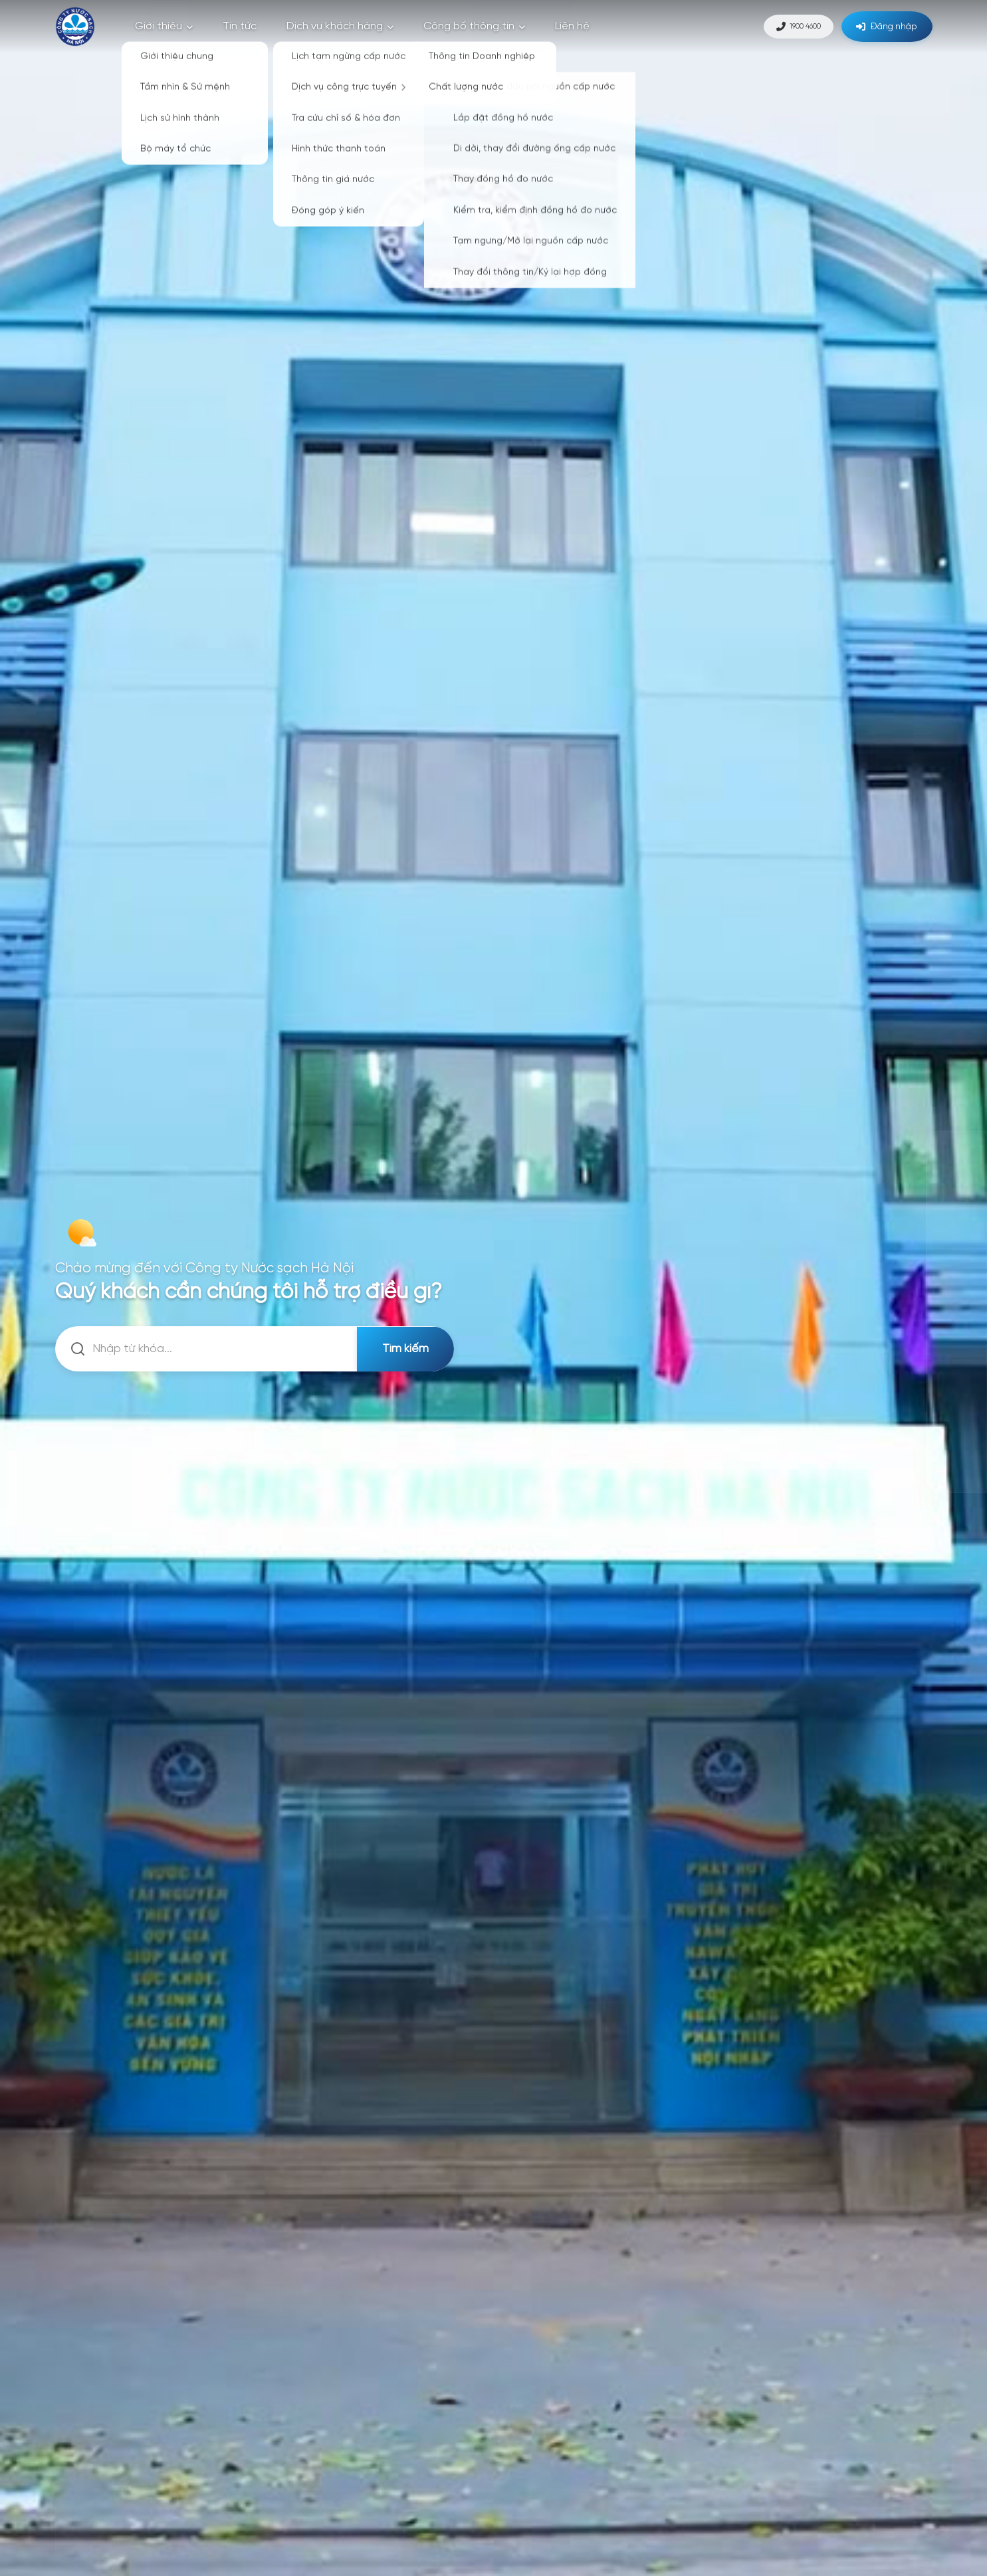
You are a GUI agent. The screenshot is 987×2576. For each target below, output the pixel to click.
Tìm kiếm (404, 1349)
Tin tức (240, 26)
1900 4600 (783, 26)
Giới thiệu (164, 26)
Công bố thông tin (474, 26)
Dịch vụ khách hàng (339, 26)
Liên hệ (572, 26)
